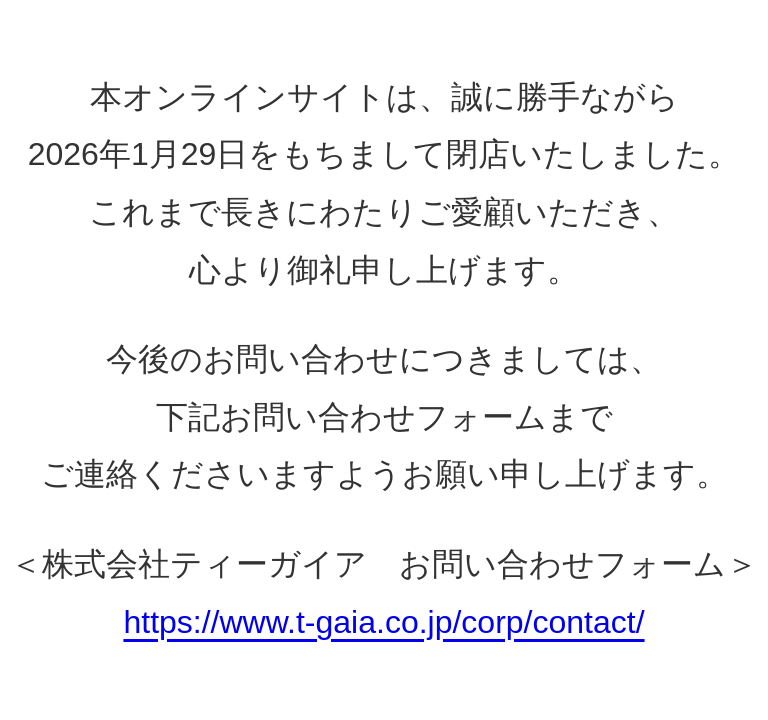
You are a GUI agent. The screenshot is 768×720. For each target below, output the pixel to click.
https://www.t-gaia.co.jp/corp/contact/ (383, 622)
